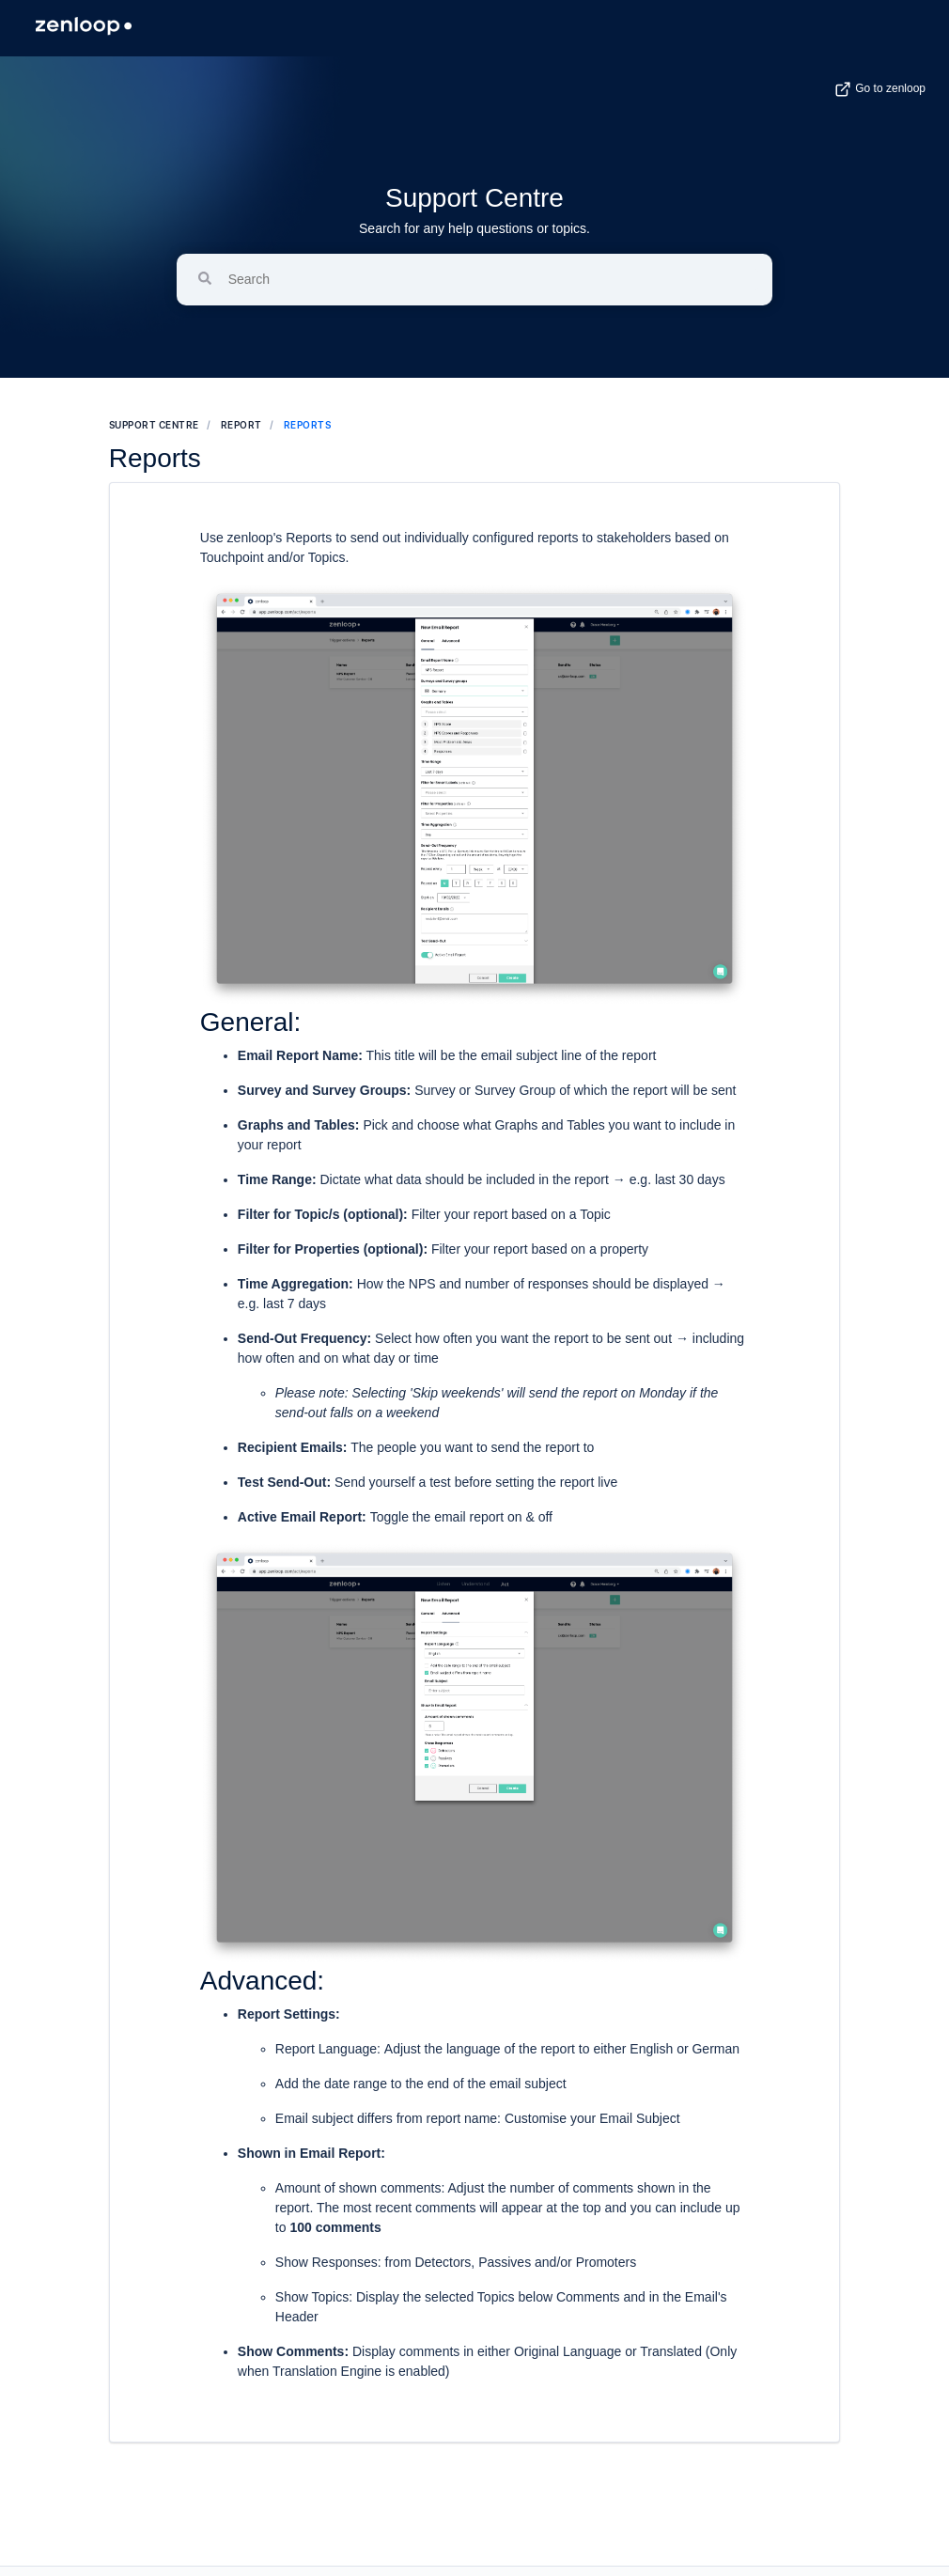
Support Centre (474, 197)
